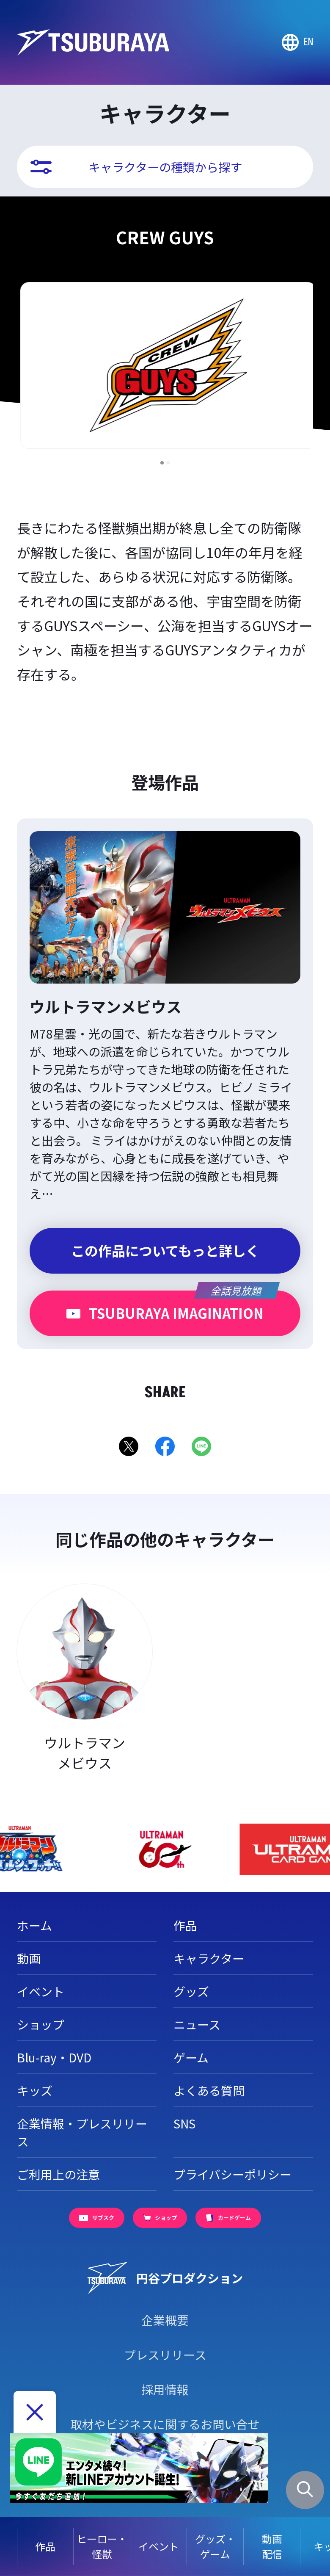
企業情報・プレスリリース (82, 2132)
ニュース (196, 2024)
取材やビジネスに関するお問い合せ (165, 2424)
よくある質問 (209, 2090)
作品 (45, 2546)
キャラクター (208, 1958)
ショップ (40, 2024)
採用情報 (165, 2389)
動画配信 (272, 2546)
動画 (29, 1958)
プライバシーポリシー (232, 2174)
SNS (184, 2123)
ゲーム (191, 2057)
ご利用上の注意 (58, 2174)
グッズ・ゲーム (215, 2546)
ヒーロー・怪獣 (102, 2546)
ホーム (34, 1925)
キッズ (34, 2090)
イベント (158, 2546)
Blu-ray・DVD (54, 2057)
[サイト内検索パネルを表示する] (305, 2490)
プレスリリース (165, 2354)
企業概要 (165, 2319)
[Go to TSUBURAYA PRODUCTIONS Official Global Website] (297, 42)
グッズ (191, 1991)
